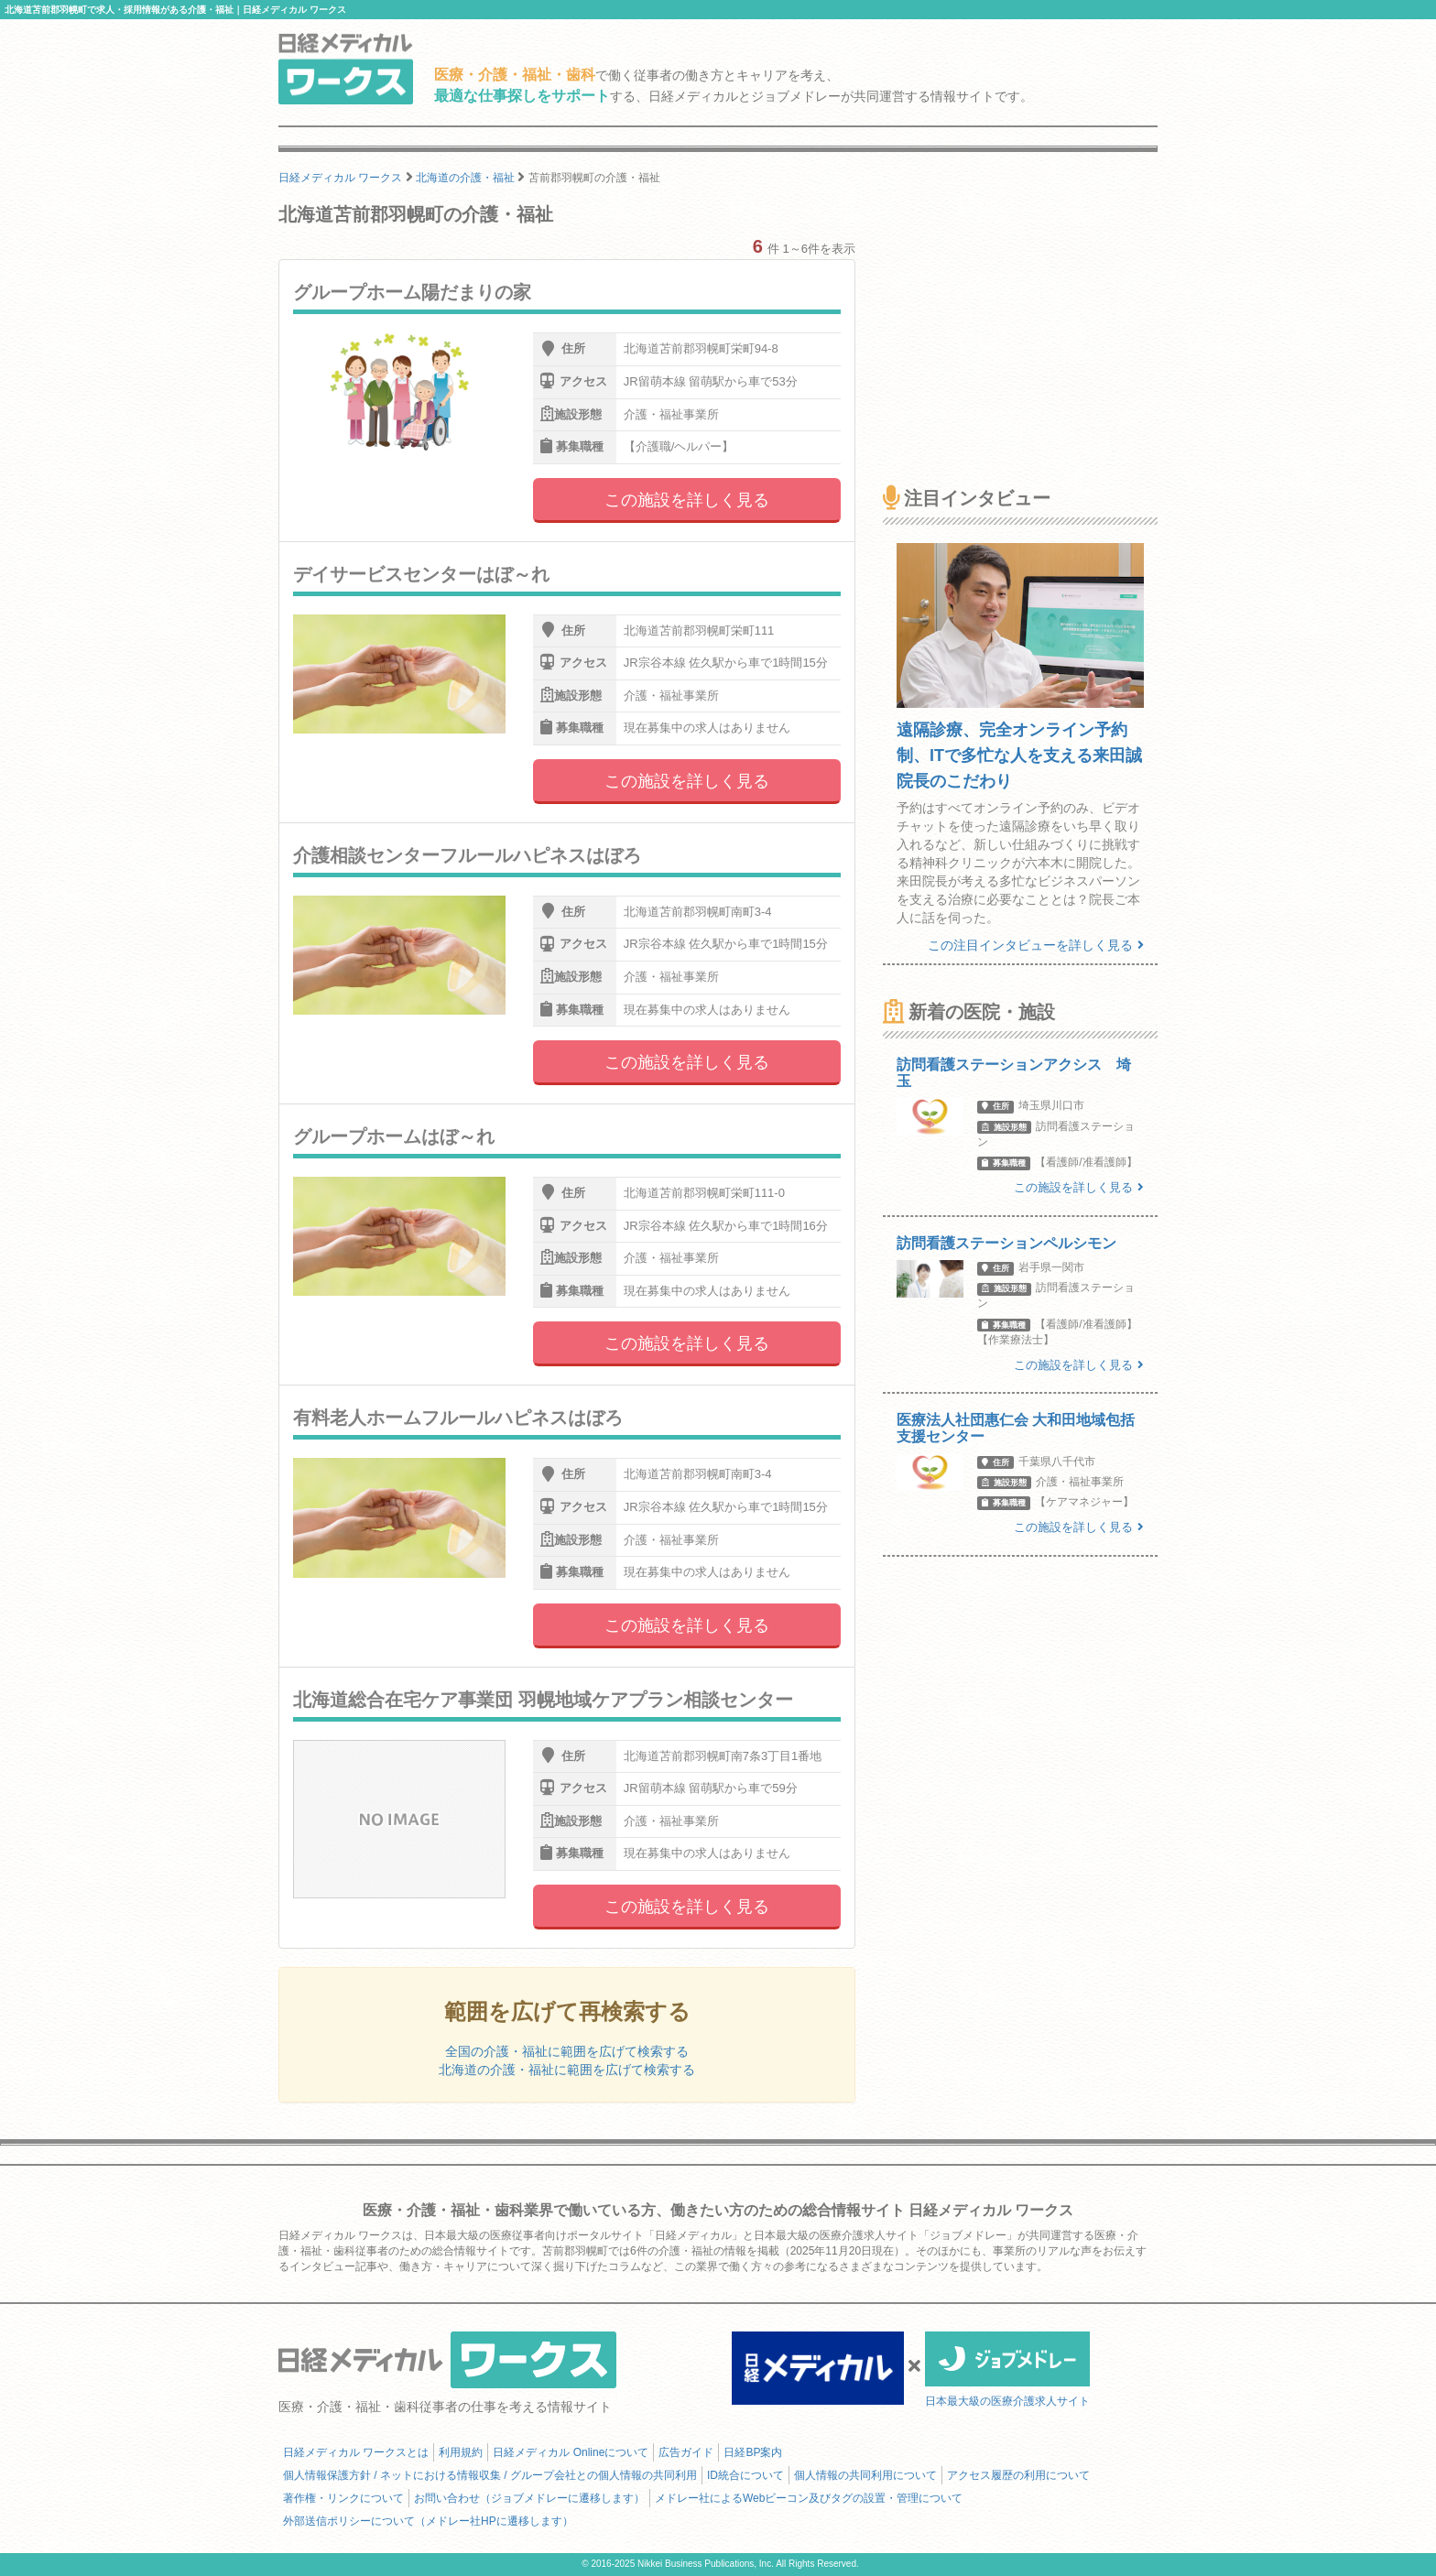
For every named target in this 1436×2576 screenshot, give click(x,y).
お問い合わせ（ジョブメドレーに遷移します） (529, 2498)
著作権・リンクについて (343, 2498)
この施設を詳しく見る (686, 500)
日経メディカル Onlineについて (570, 2452)
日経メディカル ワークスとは (356, 2452)
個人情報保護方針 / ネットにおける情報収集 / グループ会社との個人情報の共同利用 (490, 2475)
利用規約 (461, 2452)
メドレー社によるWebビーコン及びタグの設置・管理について (809, 2498)
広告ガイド (685, 2452)
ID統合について (745, 2475)
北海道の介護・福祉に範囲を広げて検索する (567, 2069)
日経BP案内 (752, 2452)
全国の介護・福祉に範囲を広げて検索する (567, 2051)
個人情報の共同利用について (865, 2475)
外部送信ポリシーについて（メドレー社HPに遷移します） (428, 2521)
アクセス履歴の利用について (1018, 2475)
